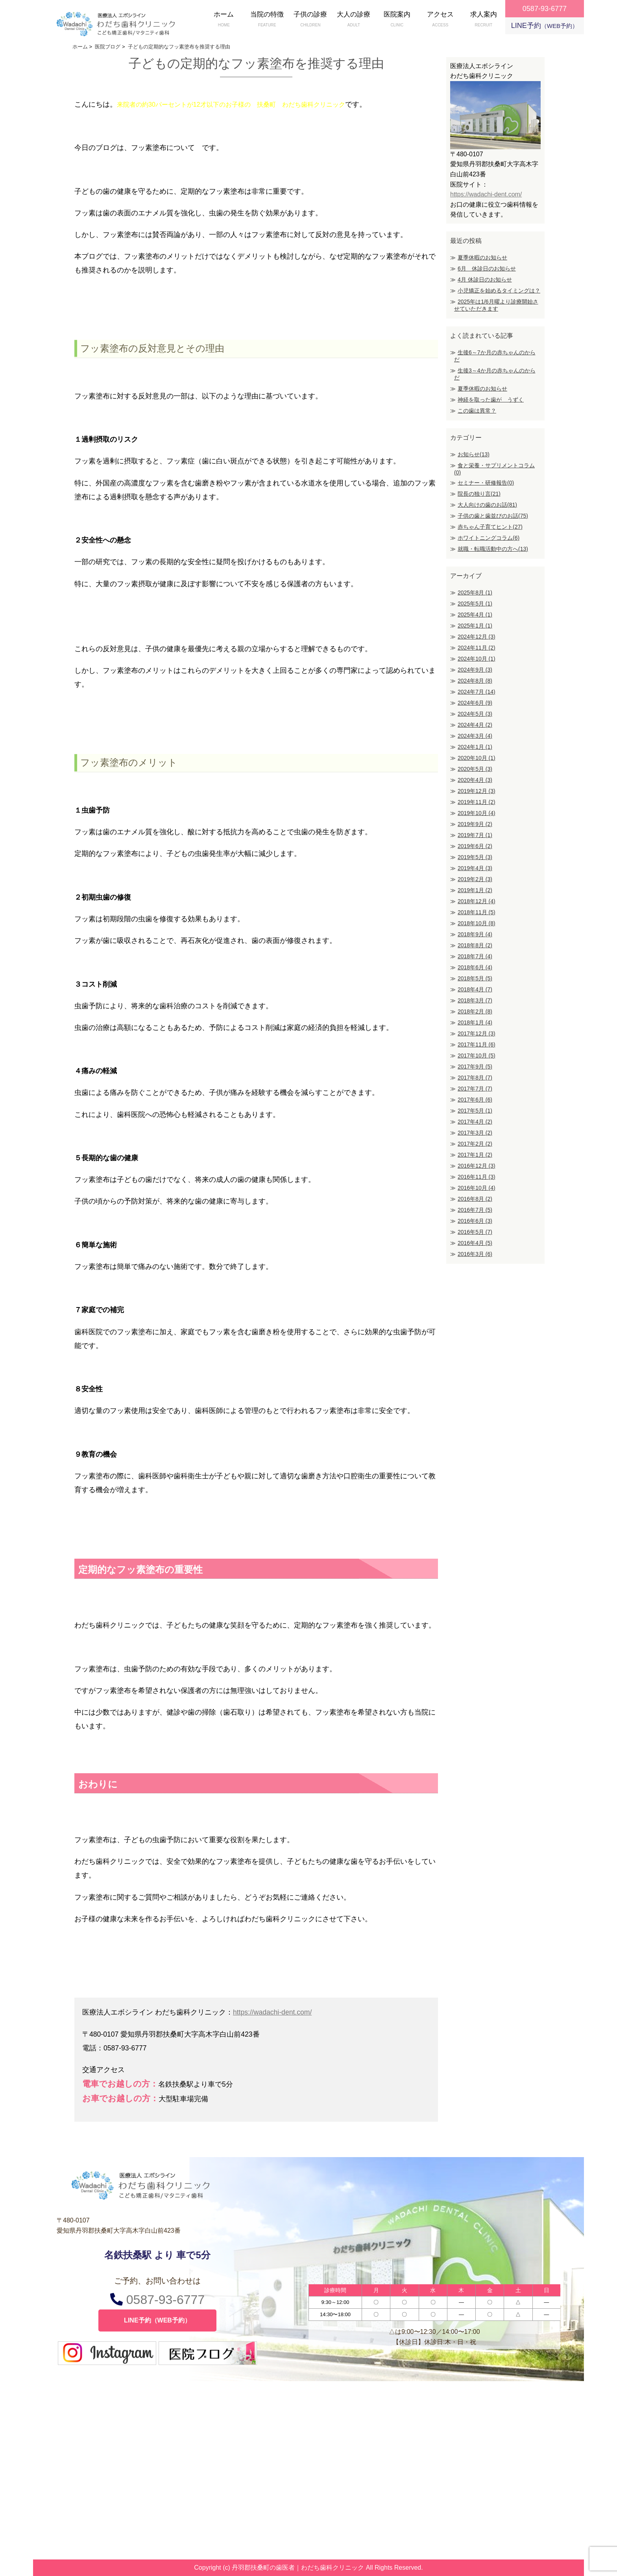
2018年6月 (475, 967)
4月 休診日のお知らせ (485, 279)
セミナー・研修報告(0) (486, 483)
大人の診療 (353, 20)
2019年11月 (476, 802)
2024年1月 (475, 747)
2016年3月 (475, 1254)
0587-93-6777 (157, 2299)
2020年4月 (475, 780)
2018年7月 (475, 956)
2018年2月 (475, 1011)
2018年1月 (475, 1022)
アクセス (440, 20)
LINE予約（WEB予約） (157, 2320)
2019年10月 (476, 813)
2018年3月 (475, 1000)
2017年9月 (475, 1066)
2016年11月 (476, 1177)
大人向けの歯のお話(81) (487, 505)
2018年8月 (475, 945)
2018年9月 (475, 934)
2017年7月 (475, 1088)
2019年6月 (475, 846)
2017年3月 (475, 1133)
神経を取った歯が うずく (491, 399)
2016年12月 (476, 1166)
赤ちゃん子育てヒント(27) (490, 527)
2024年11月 (476, 647)
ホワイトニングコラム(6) (488, 538)
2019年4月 (475, 868)
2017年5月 (475, 1110)
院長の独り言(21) (479, 494)
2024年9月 (475, 670)
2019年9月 (475, 824)
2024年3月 (475, 736)
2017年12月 (476, 1033)
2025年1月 (475, 625)
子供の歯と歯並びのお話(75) (493, 516)
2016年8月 (475, 1199)
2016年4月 (475, 1243)
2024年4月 (475, 725)
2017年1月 (475, 1155)
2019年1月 (475, 890)
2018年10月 (476, 923)
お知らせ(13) (474, 454)
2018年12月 (476, 901)
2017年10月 (476, 1055)
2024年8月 (475, 681)
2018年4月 (475, 989)
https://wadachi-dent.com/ (272, 2012)
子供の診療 (310, 20)
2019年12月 (476, 791)
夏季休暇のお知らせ (482, 257)
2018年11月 (476, 912)
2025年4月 (475, 614)
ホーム (224, 20)
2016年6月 (475, 1221)
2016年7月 (475, 1210)
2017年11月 (476, 1044)
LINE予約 (544, 26)
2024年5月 (475, 714)
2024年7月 (476, 692)
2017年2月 (475, 1144)
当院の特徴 (267, 20)
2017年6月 (475, 1099)
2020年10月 (476, 758)
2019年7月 (475, 835)
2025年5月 (475, 603)
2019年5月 (475, 857)
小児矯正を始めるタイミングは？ (499, 290)
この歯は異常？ (477, 410)
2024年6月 (475, 703)
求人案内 (483, 20)
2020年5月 (475, 769)
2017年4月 (475, 1122)
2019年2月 (475, 879)
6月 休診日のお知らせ (487, 268)
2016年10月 (476, 1188)
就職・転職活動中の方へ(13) (493, 549)
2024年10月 (476, 659)
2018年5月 (475, 978)
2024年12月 (476, 636)
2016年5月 (475, 1232)
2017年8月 (475, 1077)
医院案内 (397, 20)
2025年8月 (475, 592)
